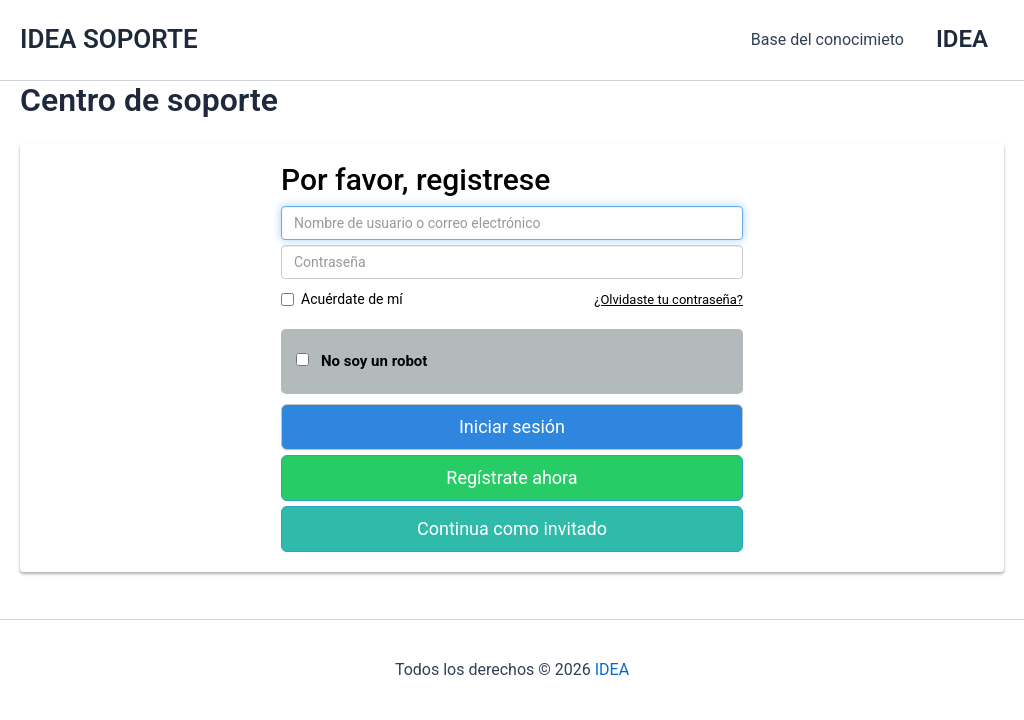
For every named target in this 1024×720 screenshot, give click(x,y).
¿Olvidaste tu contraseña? (668, 299)
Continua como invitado (512, 528)
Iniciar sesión (512, 426)
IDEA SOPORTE (109, 39)
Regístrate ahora (511, 477)
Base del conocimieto (827, 39)
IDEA (612, 669)
